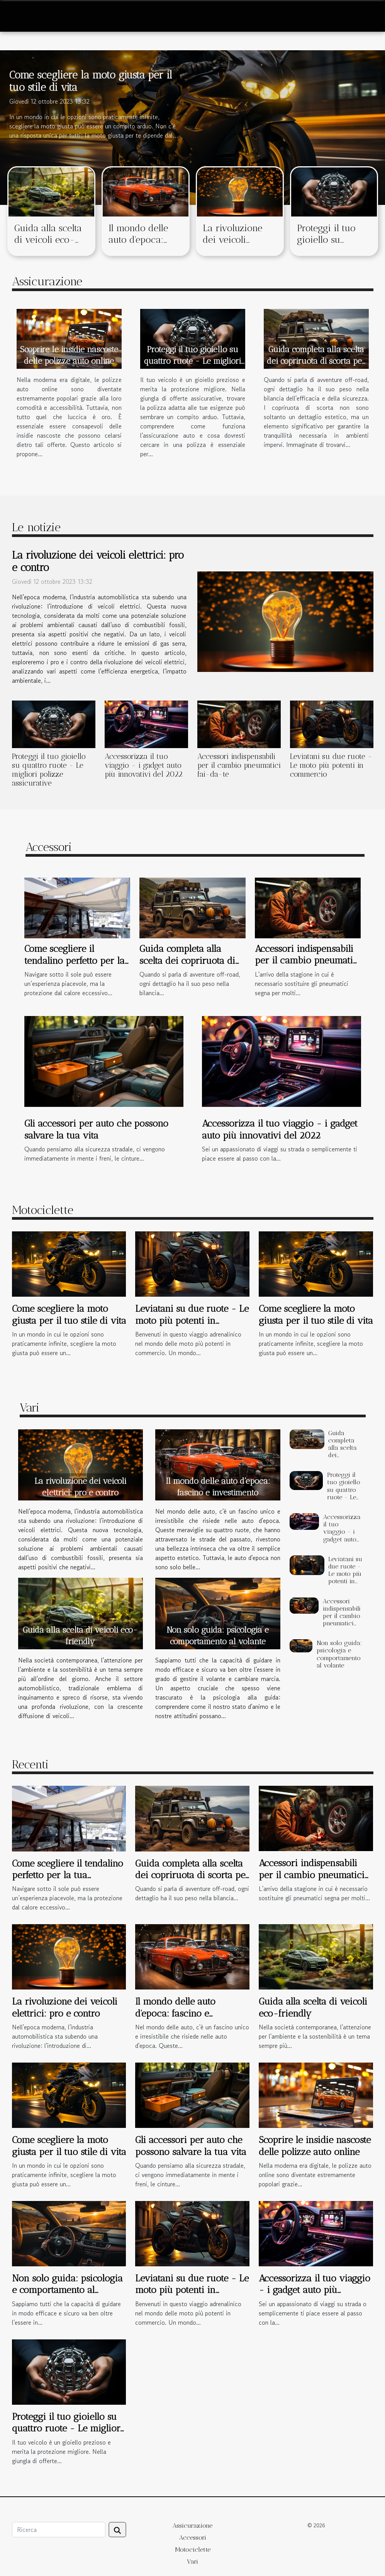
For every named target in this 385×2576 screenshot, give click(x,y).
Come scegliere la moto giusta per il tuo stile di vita (69, 1314)
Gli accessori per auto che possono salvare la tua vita (96, 1129)
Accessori (192, 2537)
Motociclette (192, 2549)
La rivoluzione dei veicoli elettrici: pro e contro (232, 245)
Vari (192, 2561)
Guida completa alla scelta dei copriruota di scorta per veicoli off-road (316, 360)
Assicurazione (192, 2525)
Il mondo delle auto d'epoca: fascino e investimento (138, 245)
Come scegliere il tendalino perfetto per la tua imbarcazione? (74, 960)
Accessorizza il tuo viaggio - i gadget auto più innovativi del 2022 (144, 765)
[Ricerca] (58, 2529)
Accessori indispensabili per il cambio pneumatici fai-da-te (239, 765)
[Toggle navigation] (22, 16)
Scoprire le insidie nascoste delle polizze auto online (315, 2145)
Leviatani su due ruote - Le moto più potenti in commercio (331, 765)
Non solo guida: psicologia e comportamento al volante (339, 1654)
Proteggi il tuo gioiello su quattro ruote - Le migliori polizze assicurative (192, 360)
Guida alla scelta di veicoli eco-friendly (48, 239)
